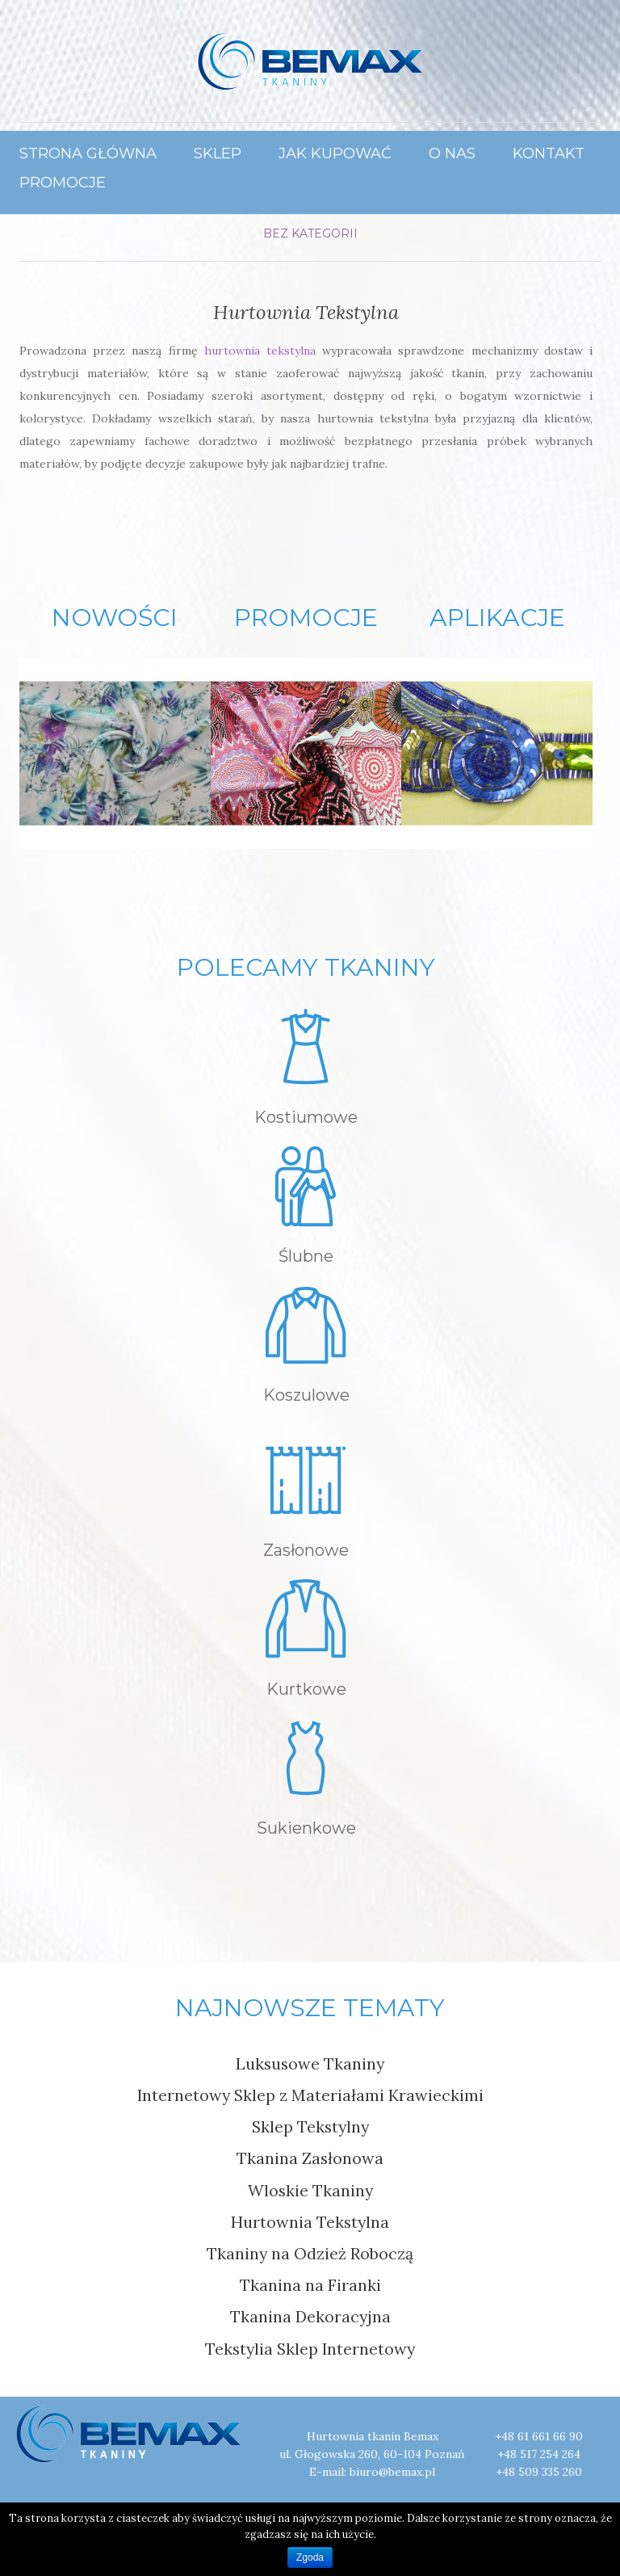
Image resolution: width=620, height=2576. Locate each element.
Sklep (217, 153)
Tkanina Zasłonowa (310, 2158)
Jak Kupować (335, 153)
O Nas (452, 153)
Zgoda (310, 2557)
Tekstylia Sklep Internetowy (310, 2349)
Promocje (62, 182)
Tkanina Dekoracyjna (310, 2316)
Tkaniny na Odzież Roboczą (310, 2253)
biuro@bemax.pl (392, 2472)
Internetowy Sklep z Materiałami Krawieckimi (310, 2095)
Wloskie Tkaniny (310, 2190)
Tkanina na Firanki (310, 2285)
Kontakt (548, 153)
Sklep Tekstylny (310, 2126)
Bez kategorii (310, 233)
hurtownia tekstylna (257, 350)
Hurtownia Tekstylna (306, 312)
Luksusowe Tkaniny (310, 2063)
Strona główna (88, 153)
